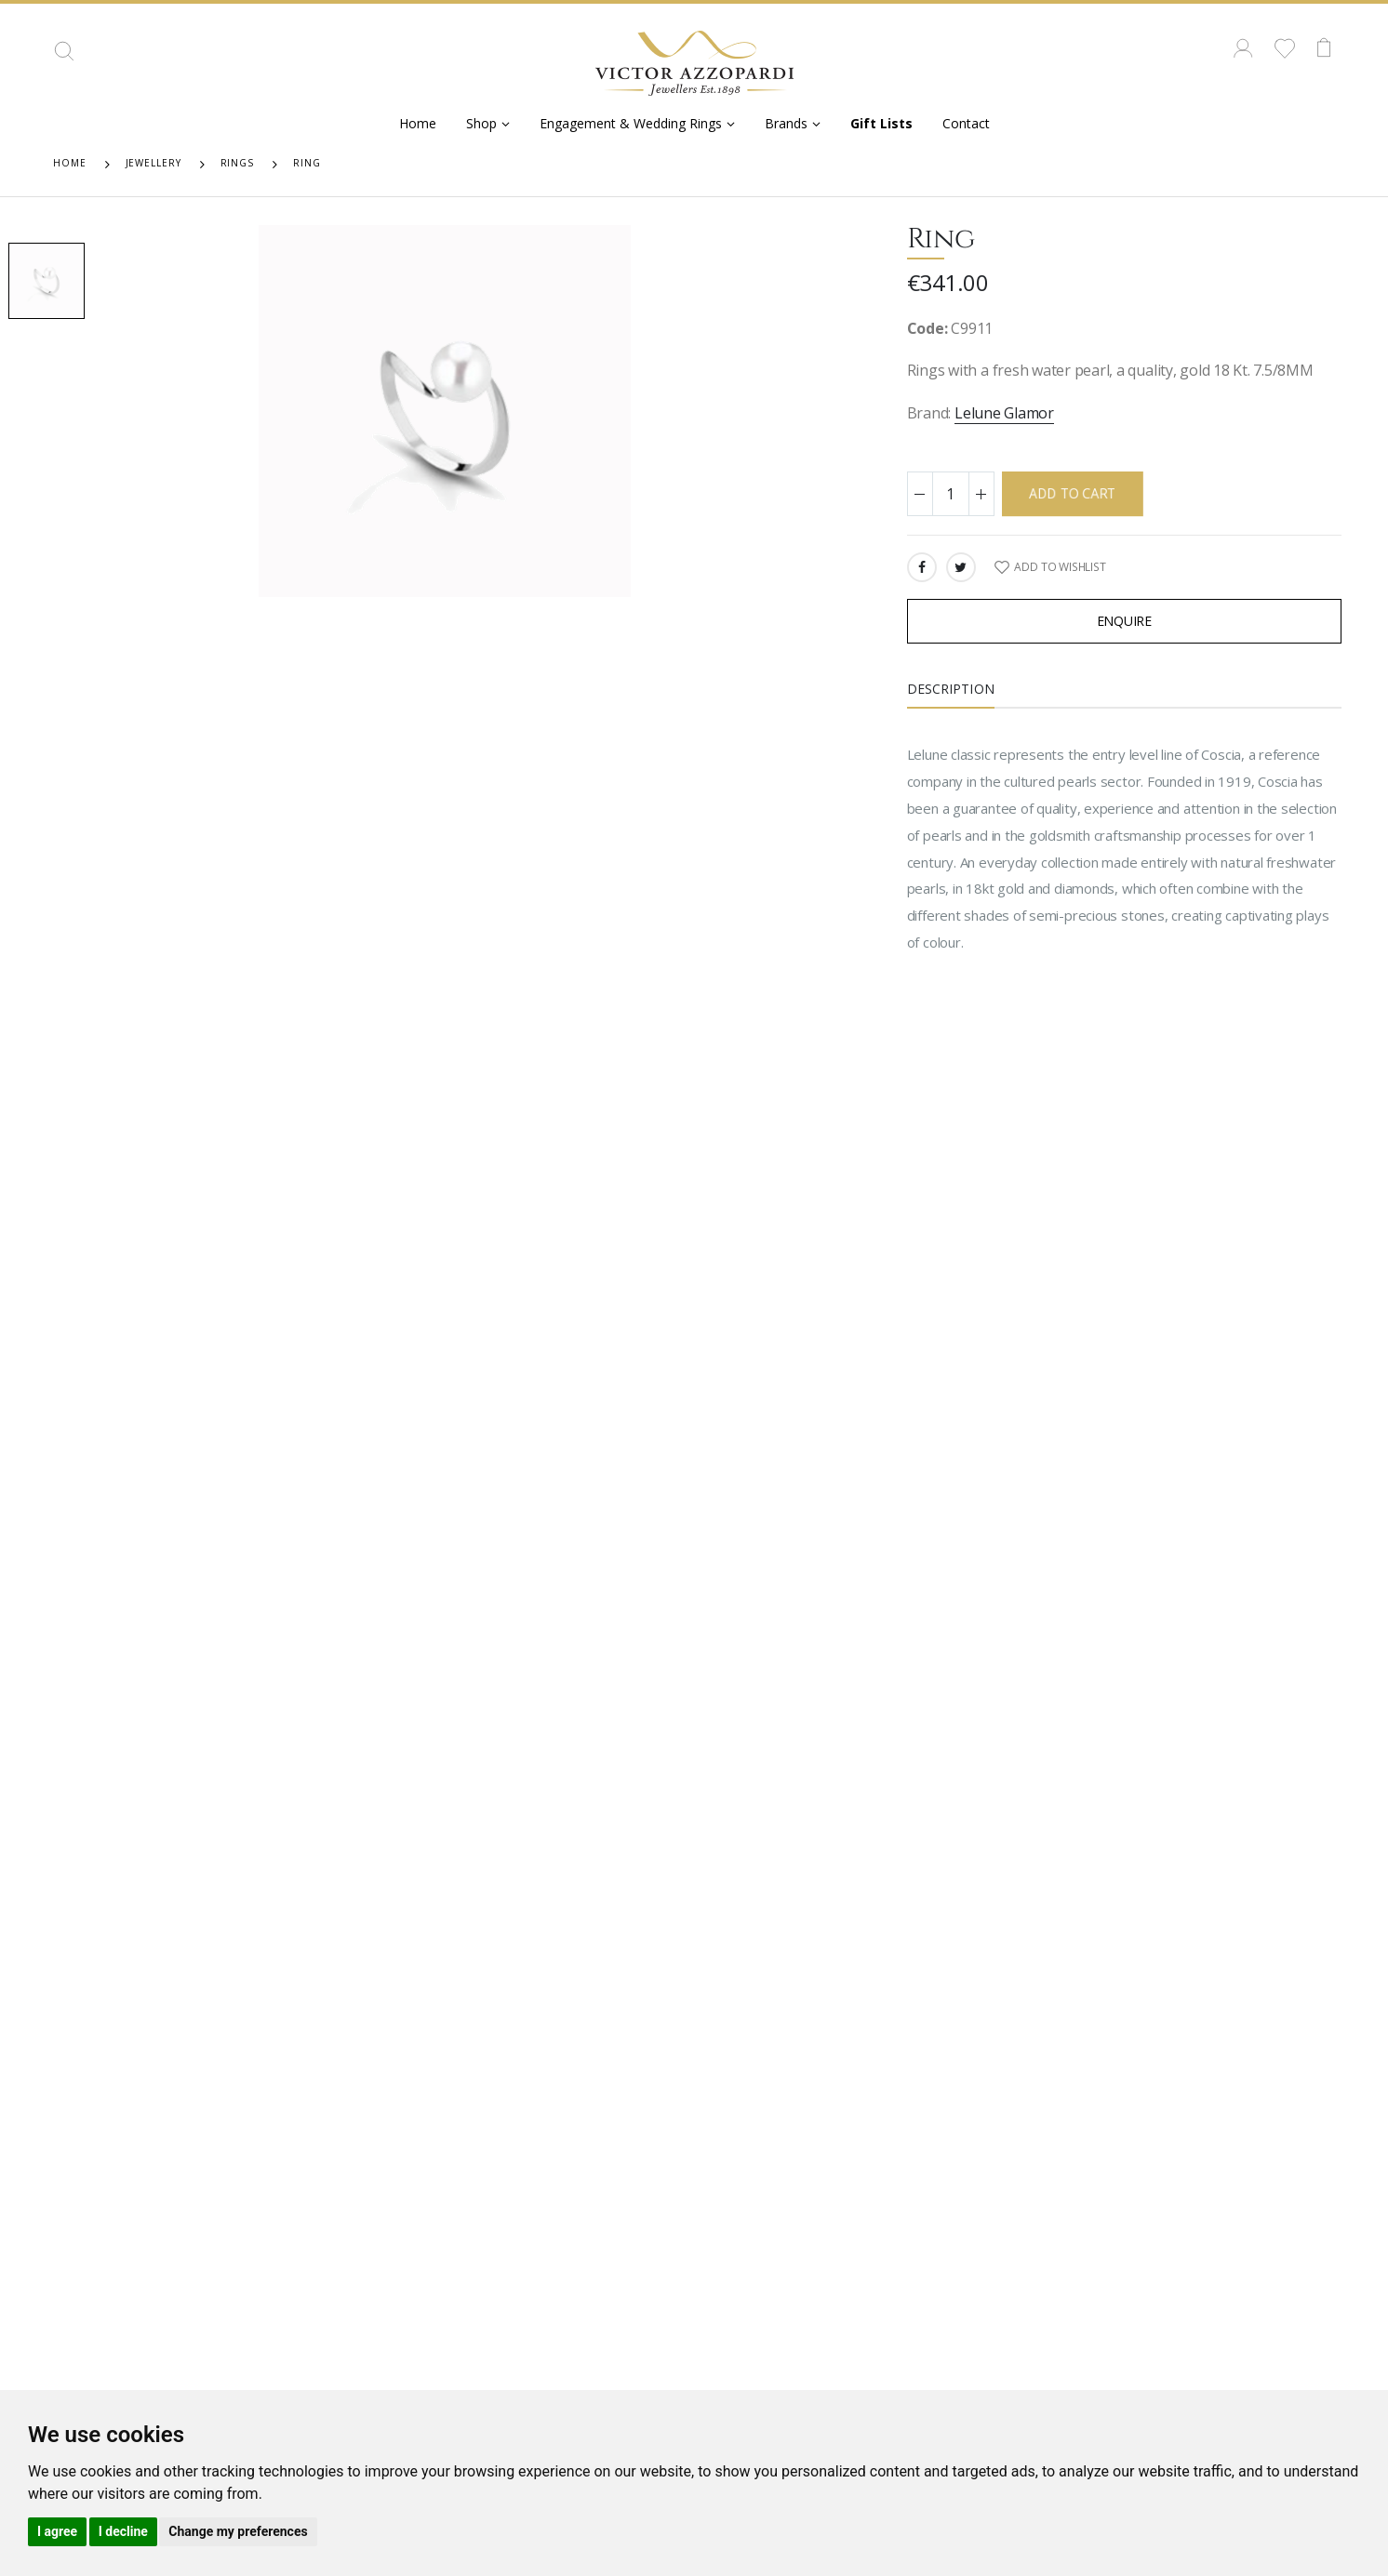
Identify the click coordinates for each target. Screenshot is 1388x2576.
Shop (481, 123)
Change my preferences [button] (237, 2531)
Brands (786, 123)
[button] (64, 57)
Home (417, 123)
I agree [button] (57, 2531)
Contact (966, 123)
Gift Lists (881, 123)
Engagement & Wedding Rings (631, 123)
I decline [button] (123, 2531)
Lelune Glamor (1004, 413)
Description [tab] (950, 688)
